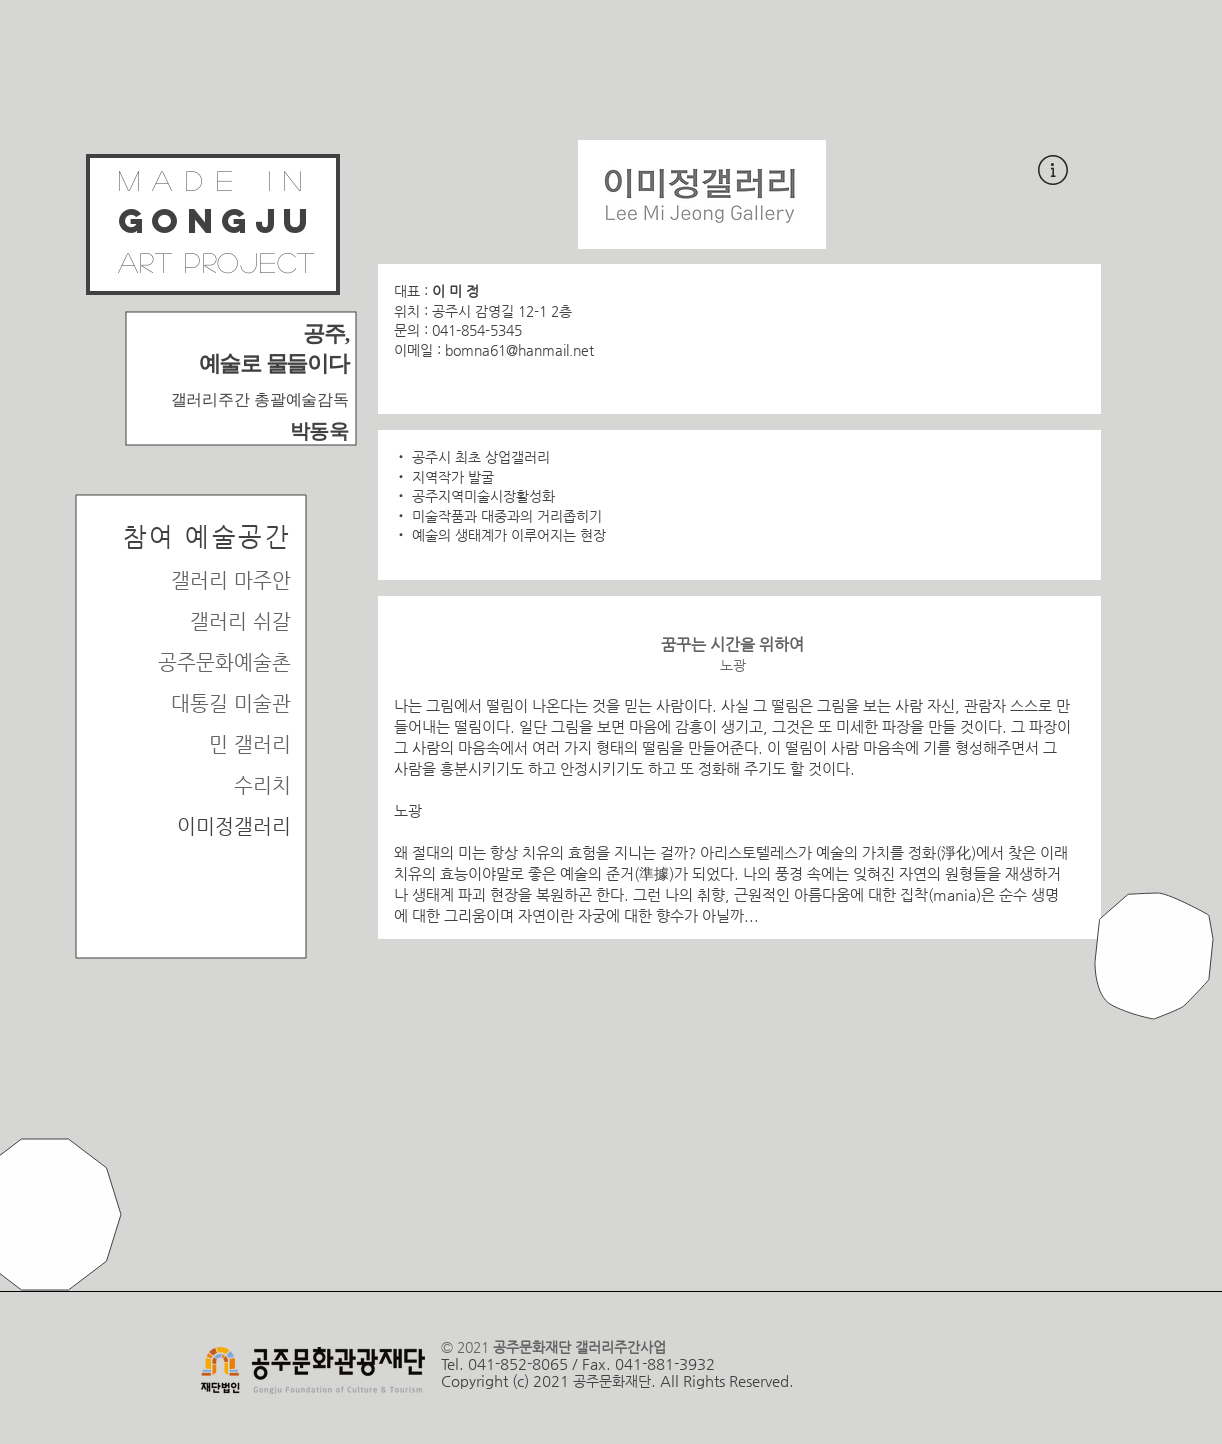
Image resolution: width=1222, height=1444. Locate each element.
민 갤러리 (250, 744)
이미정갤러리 (234, 826)
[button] (1053, 170)
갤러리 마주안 (231, 580)
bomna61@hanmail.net (519, 350)
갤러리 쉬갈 (240, 621)
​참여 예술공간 (207, 536)
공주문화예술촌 (224, 662)
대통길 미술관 (231, 703)
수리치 (262, 785)
